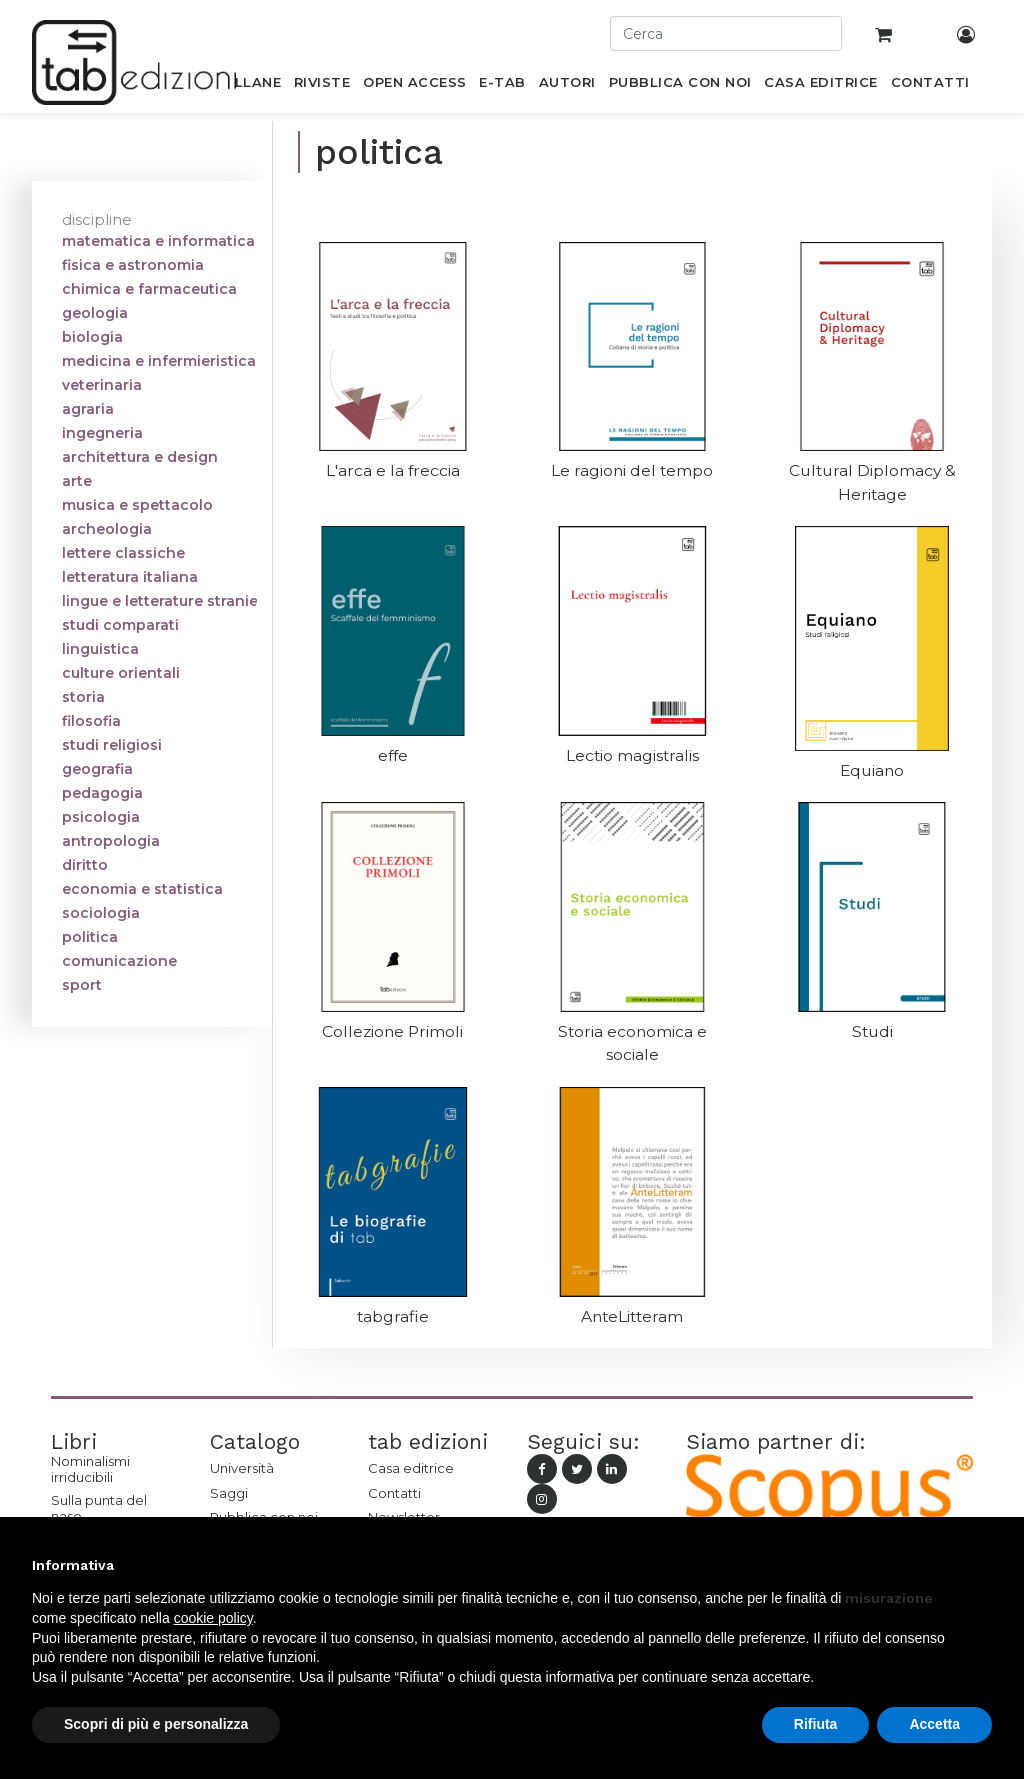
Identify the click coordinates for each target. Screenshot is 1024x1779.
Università (242, 1468)
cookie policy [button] (213, 1618)
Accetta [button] (934, 1724)
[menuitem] (246, 86)
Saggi (229, 1493)
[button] (982, 1565)
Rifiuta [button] (816, 1724)
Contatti (394, 1493)
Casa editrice (411, 1468)
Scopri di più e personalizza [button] (156, 1724)
